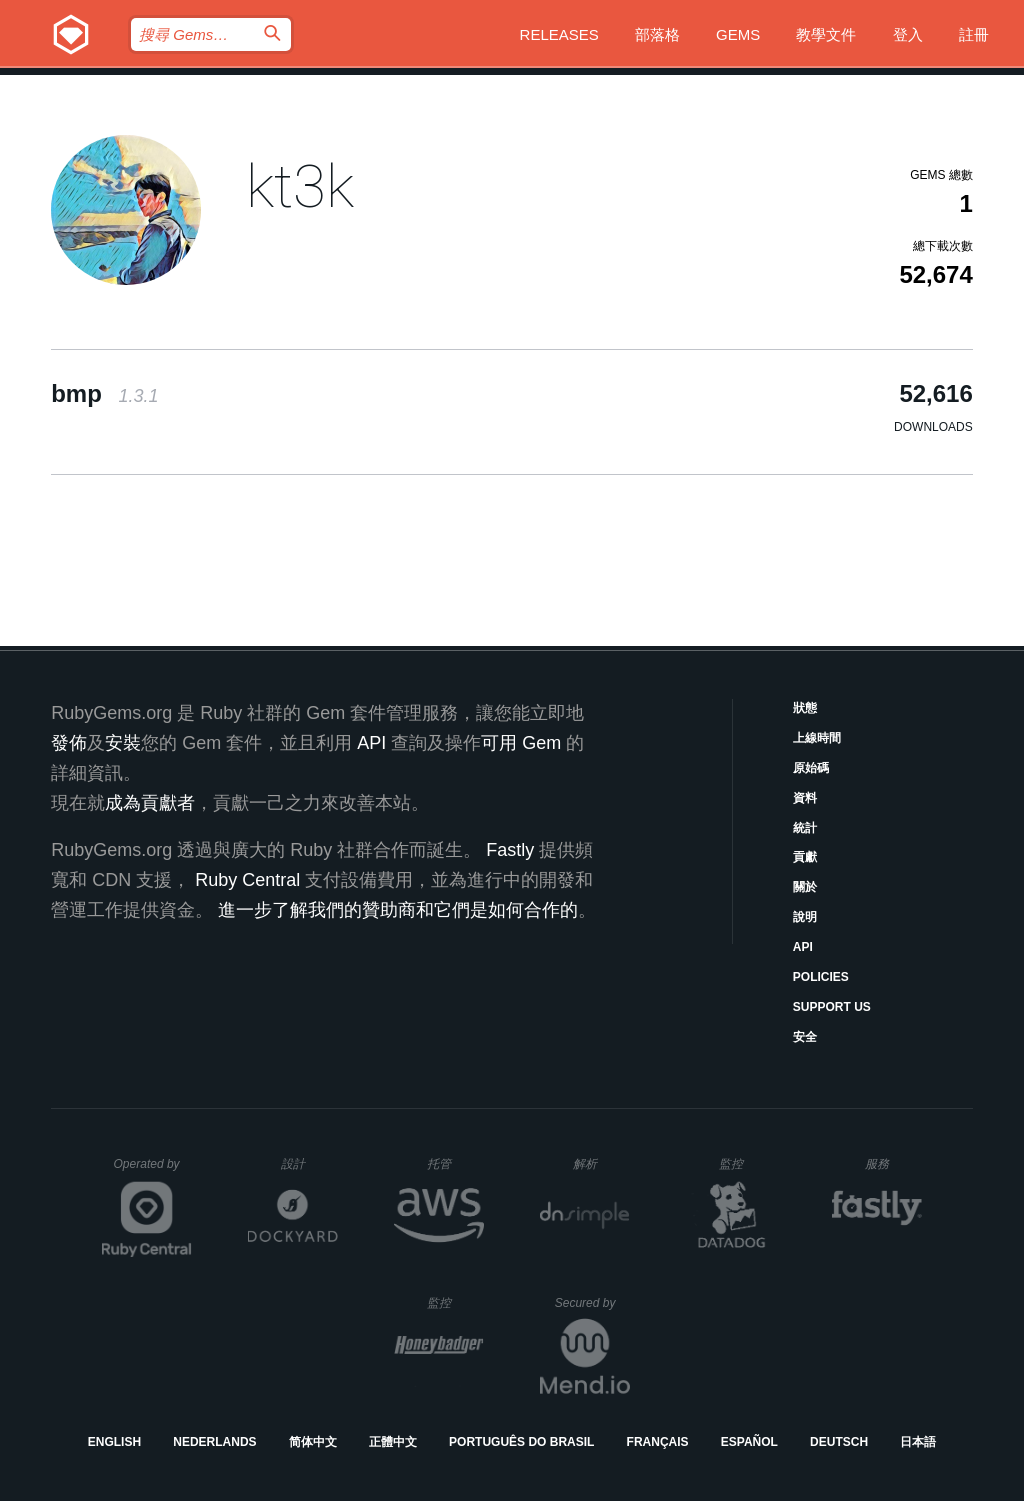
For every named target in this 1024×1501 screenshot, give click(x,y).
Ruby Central (247, 880)
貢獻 (805, 857)
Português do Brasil (521, 1442)
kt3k (300, 186)
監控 (747, 1163)
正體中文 (393, 1442)
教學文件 (826, 34)
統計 (805, 828)
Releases (559, 34)
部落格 (657, 34)
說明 (805, 917)
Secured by (592, 1303)
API (803, 947)
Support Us (832, 1007)
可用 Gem (521, 743)
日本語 (918, 1442)
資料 (805, 798)
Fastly (510, 850)
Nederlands (214, 1442)
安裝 (123, 743)
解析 (601, 1163)
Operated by (153, 1171)
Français (658, 1442)
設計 (309, 1163)
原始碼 (811, 768)
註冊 (974, 34)
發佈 (69, 743)
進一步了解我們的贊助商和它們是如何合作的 (398, 910)
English (114, 1442)
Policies (821, 977)
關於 (805, 887)
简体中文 (313, 1442)
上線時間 (817, 738)
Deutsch (839, 1442)
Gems (738, 34)
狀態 (805, 708)
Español (749, 1442)
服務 (893, 1163)
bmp (104, 393)
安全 (805, 1037)
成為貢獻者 (150, 803)
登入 (908, 34)
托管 (452, 1163)
